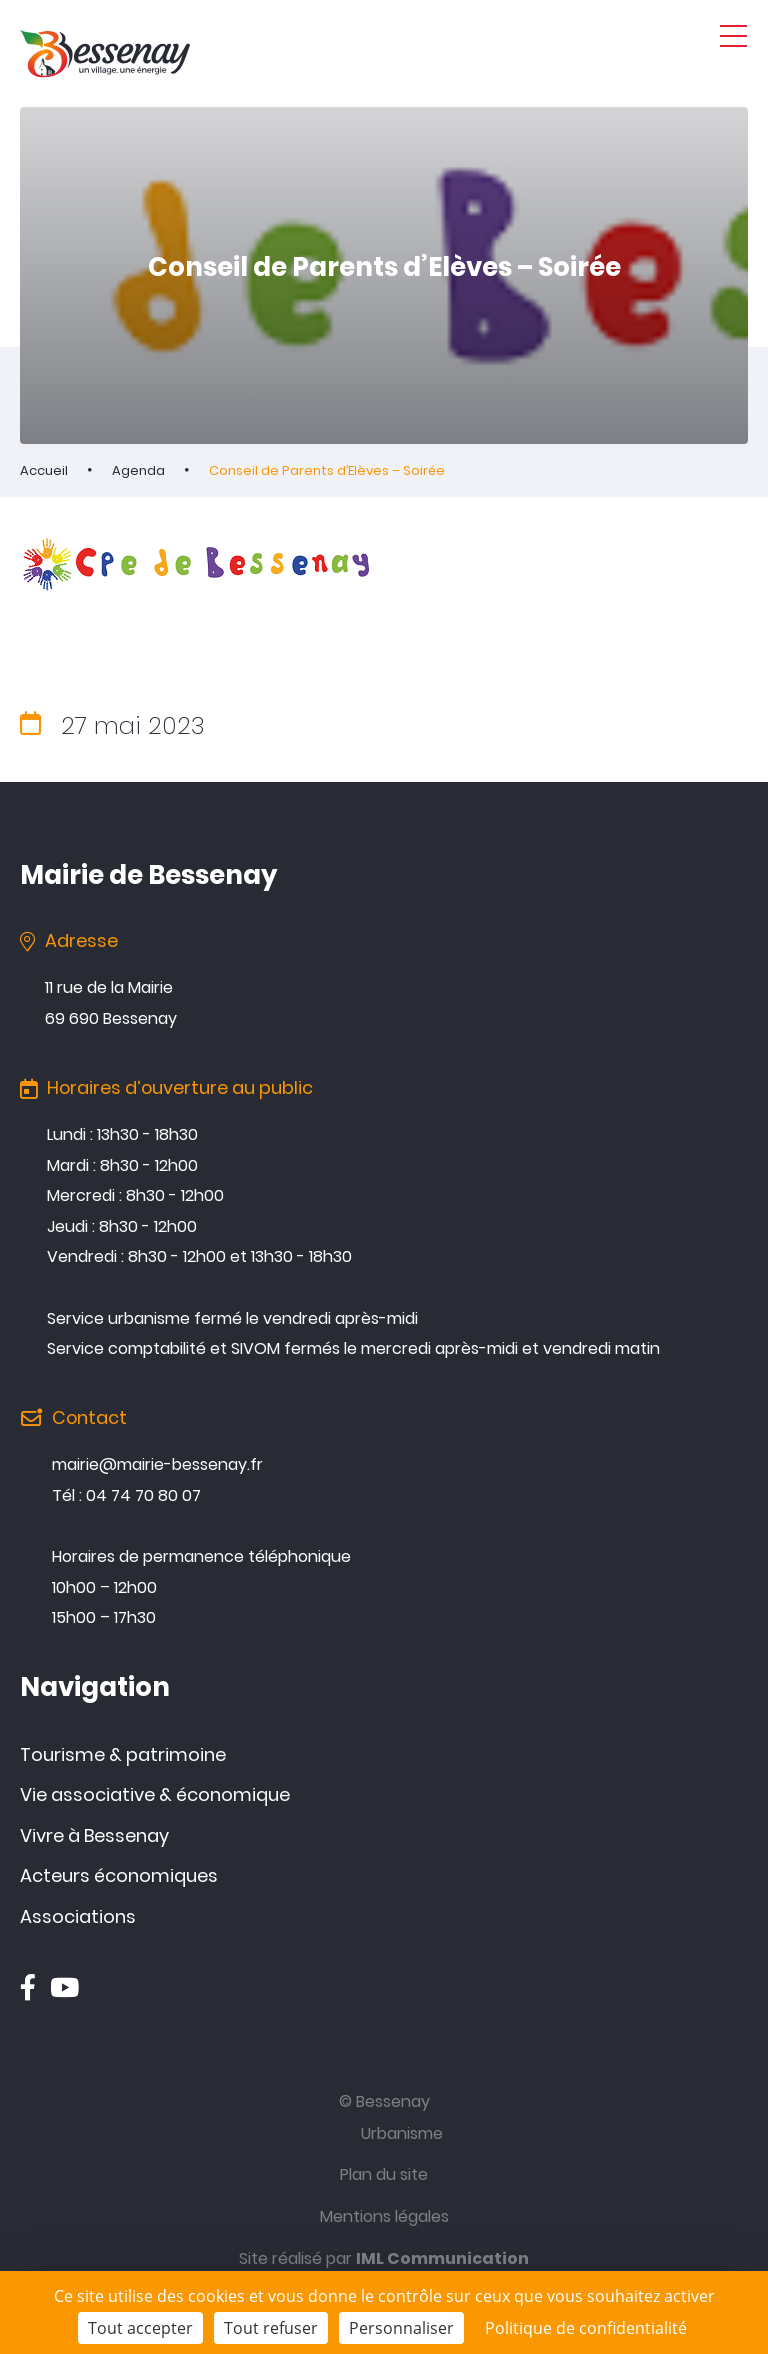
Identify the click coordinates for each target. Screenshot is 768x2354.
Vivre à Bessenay (94, 1835)
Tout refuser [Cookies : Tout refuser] (271, 2328)
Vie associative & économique (155, 1794)
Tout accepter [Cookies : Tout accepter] (140, 2328)
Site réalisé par (384, 2258)
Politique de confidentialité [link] (586, 2328)
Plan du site (384, 2174)
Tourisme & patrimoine (123, 1754)
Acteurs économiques (119, 1875)
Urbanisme (402, 2133)
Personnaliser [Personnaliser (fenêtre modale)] (401, 2328)
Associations (78, 1916)
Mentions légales (384, 2216)
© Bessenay (384, 2101)
